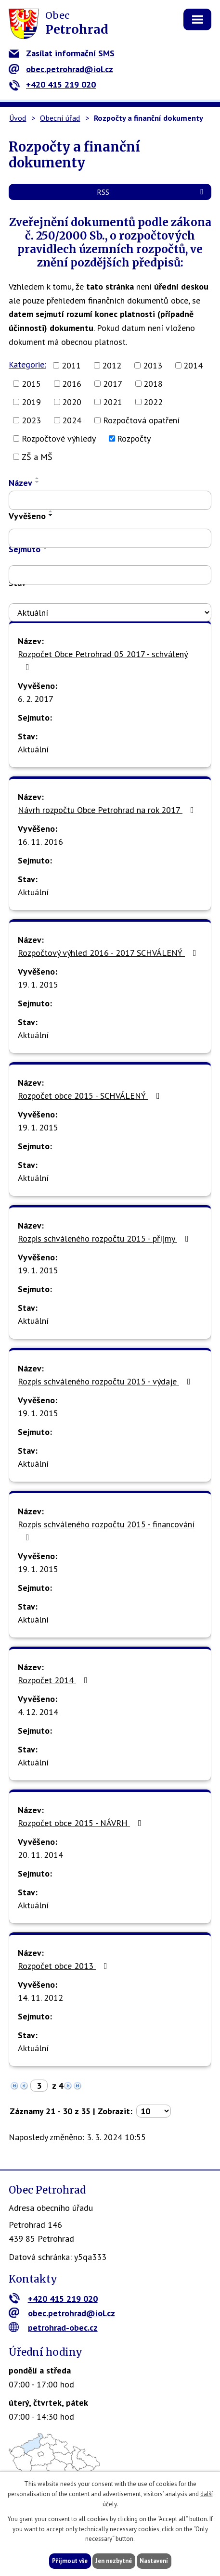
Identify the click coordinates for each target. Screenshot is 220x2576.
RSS (152, 192)
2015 (31, 383)
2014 (193, 365)
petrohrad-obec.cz (53, 2327)
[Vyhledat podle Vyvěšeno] (110, 538)
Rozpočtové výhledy (59, 438)
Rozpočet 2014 (54, 1680)
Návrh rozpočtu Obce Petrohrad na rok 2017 (108, 809)
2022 (153, 401)
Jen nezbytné (113, 2561)
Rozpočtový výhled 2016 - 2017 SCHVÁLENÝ (109, 952)
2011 (71, 365)
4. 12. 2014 (38, 1711)
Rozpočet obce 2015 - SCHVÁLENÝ (91, 1095)
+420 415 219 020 (52, 84)
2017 (112, 383)
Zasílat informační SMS (62, 53)
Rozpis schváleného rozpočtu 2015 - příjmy (105, 1238)
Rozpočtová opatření (141, 420)
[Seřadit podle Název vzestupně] (37, 478)
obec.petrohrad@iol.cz (61, 69)
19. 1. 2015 (38, 984)
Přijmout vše (70, 2561)
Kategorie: (27, 364)
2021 (112, 401)
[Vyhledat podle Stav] (110, 612)
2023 (31, 420)
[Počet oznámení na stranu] (153, 2111)
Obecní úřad (60, 118)
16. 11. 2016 (40, 841)
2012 (111, 365)
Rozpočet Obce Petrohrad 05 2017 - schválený (103, 660)
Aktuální (33, 749)
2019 (31, 401)
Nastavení (154, 2561)
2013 (152, 365)
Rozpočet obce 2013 (64, 1965)
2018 (153, 383)
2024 (71, 420)
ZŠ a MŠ (37, 456)
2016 (71, 383)
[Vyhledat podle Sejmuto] (110, 574)
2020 (71, 401)
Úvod (17, 118)
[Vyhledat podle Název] (110, 500)
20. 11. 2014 (40, 1854)
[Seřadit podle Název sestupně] (37, 482)
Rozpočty (134, 438)
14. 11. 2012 (40, 1997)
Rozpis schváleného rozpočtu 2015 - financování (106, 1530)
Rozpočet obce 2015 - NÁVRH (81, 1822)
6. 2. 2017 (35, 698)
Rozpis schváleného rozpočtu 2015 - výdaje (106, 1381)
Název (20, 482)
